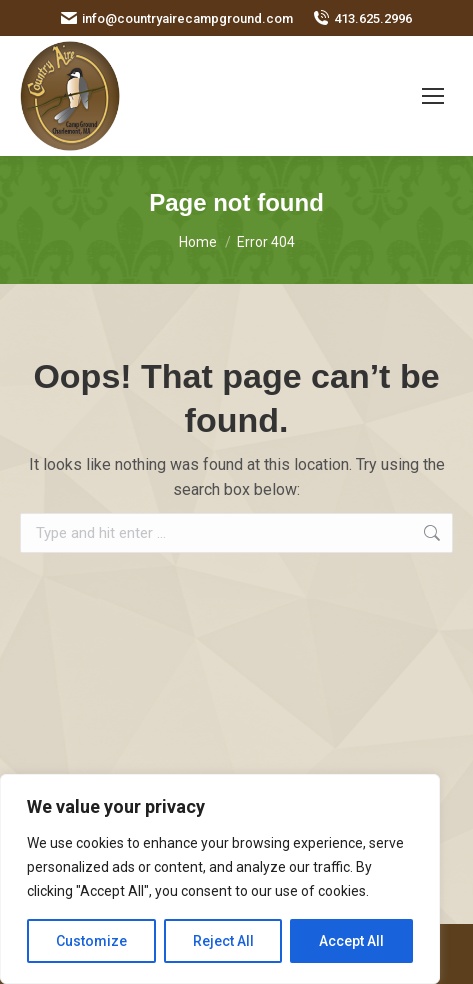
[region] (220, 879)
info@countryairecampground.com (177, 18)
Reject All (223, 941)
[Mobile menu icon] (433, 96)
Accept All (351, 941)
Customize (91, 941)
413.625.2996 (362, 18)
